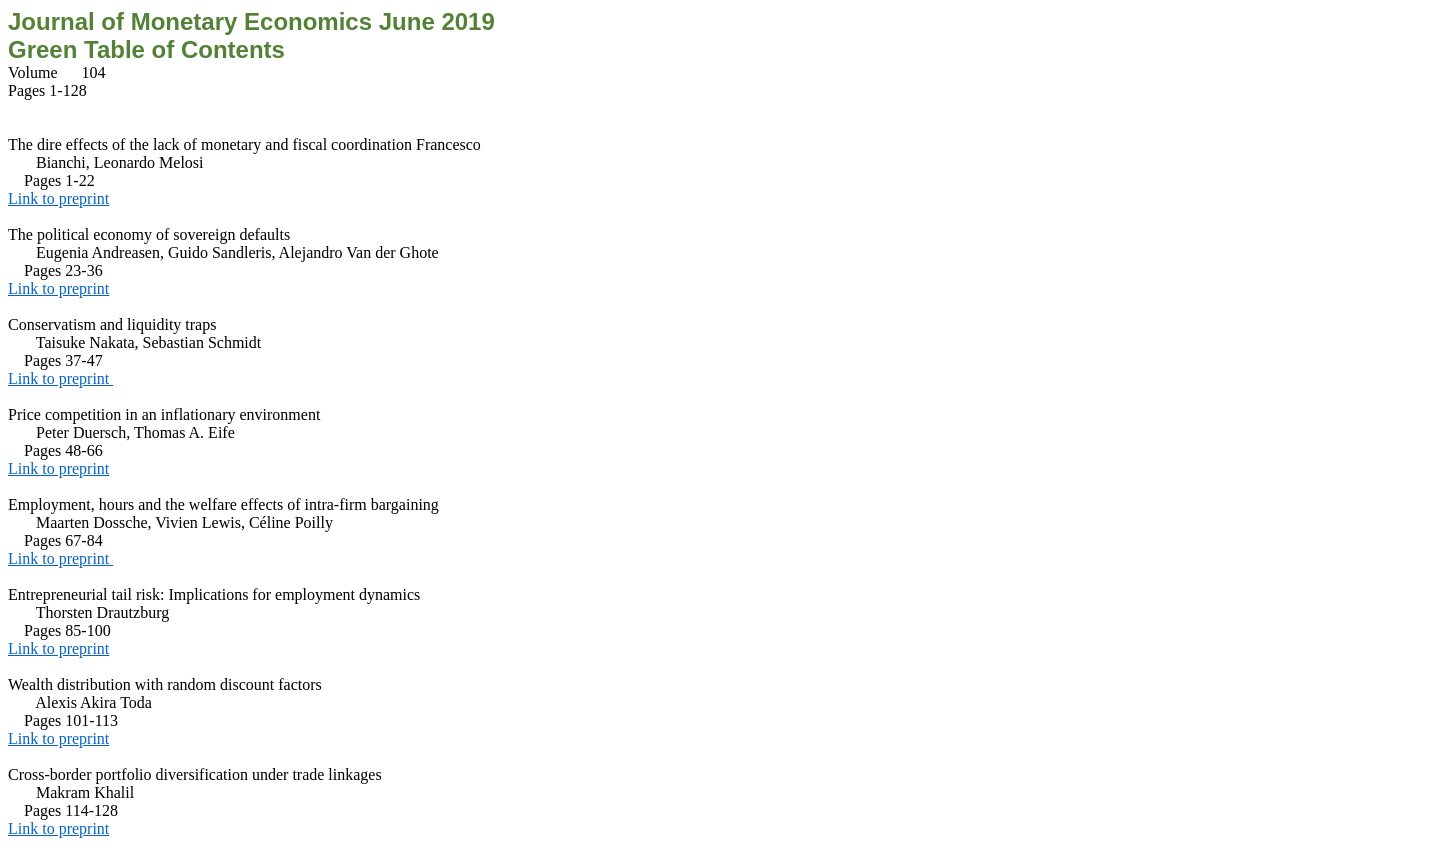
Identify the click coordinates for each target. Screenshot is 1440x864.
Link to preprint (58, 198)
